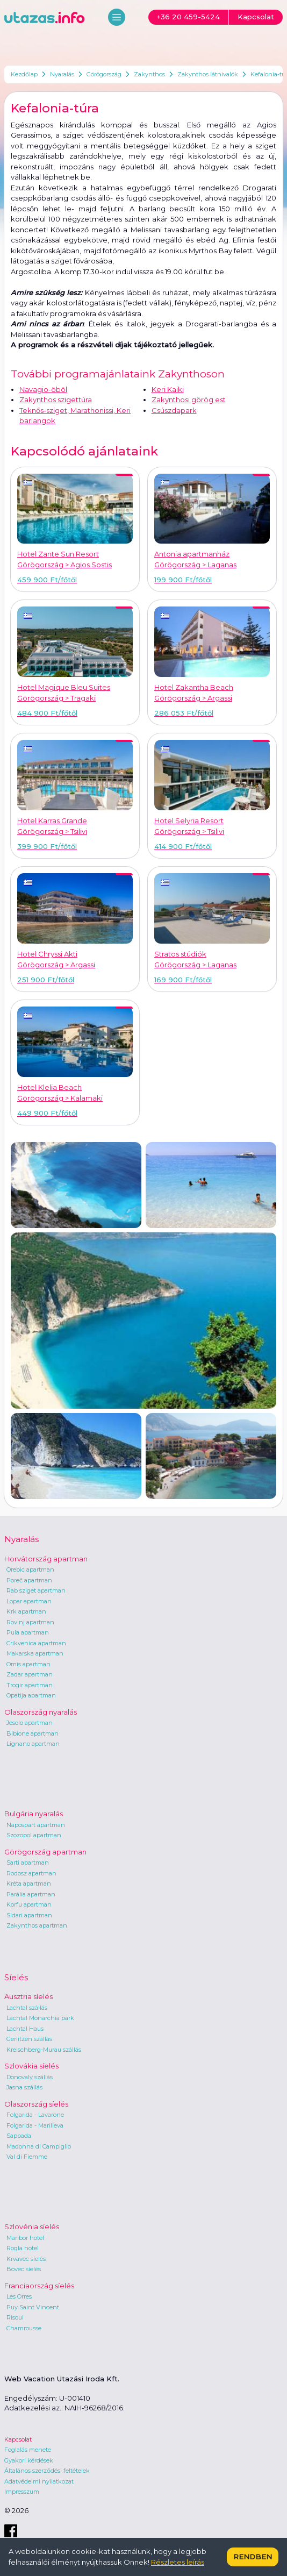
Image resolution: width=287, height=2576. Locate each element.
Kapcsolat (18, 2439)
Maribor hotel (25, 2238)
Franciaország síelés (39, 2285)
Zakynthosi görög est (189, 399)
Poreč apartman (29, 1580)
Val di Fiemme (26, 2156)
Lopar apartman (29, 1601)
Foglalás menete (27, 2449)
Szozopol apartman (33, 1835)
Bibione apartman (32, 1733)
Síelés (16, 1977)
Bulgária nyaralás (33, 1813)
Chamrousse (23, 2328)
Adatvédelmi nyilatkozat (39, 2481)
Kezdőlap (24, 74)
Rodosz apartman (31, 1873)
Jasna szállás (24, 2087)
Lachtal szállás (26, 2007)
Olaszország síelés (36, 2104)
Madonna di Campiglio (38, 2146)
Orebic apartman (30, 1569)
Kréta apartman (28, 1883)
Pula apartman (27, 1632)
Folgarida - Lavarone (35, 2114)
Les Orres (19, 2296)
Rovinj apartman (30, 1622)
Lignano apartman (33, 1743)
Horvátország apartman (46, 1558)
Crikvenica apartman (36, 1643)
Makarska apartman (34, 1653)
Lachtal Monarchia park (40, 2018)
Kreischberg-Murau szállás (43, 2049)
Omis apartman (28, 1664)
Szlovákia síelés (31, 2065)
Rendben (252, 2556)
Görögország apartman (45, 1851)
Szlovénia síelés (31, 2226)
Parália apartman (30, 1894)
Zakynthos (149, 74)
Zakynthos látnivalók (207, 74)
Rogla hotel (22, 2248)
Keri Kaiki (168, 389)
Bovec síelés (23, 2269)
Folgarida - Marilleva (34, 2125)
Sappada (18, 2135)
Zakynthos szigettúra (55, 399)
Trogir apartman (29, 1685)
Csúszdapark (174, 410)
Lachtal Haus (25, 2028)
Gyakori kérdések (28, 2460)
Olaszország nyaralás (40, 1712)
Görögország (104, 74)
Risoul (15, 2317)
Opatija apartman (31, 1695)
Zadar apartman (29, 1674)
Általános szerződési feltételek (47, 2470)
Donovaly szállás (29, 2077)
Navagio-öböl (43, 389)
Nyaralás (62, 74)
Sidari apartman (29, 1915)
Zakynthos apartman (36, 1925)
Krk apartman (26, 1611)
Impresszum (21, 2491)
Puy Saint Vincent (32, 2307)
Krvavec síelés (26, 2259)
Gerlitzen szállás (29, 2039)
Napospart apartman (35, 1825)
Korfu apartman (29, 1904)
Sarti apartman (27, 1862)
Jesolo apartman (29, 1722)
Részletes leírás (177, 2562)
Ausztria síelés (28, 1996)
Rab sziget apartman (36, 1590)
